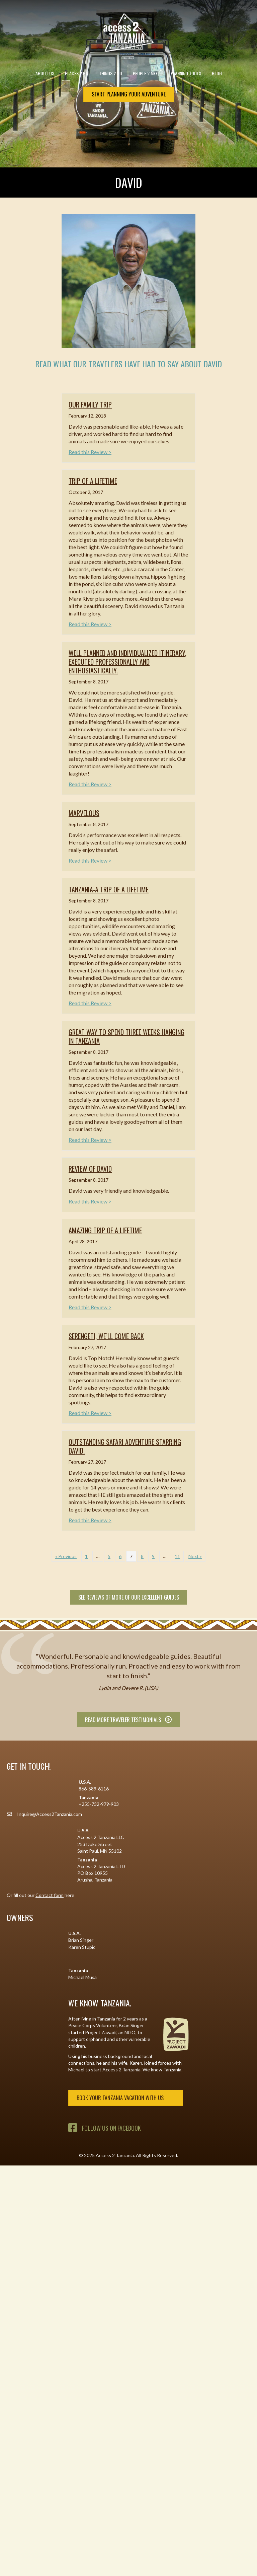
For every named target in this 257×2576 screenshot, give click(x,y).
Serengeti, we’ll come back (106, 1336)
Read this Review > (90, 452)
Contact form (49, 1895)
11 (177, 1556)
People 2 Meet (148, 73)
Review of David (90, 1169)
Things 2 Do (112, 73)
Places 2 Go (78, 73)
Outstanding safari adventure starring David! (125, 1446)
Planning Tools (188, 73)
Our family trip (90, 404)
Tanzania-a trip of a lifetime (109, 889)
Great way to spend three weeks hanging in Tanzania (126, 1036)
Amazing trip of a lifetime (105, 1230)
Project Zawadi (100, 2032)
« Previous (66, 1556)
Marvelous (84, 813)
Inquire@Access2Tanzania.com (49, 1814)
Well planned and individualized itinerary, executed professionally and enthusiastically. (127, 661)
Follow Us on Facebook (111, 2128)
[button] (244, 2564)
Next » (195, 1556)
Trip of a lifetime (93, 481)
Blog (217, 73)
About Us (46, 73)
